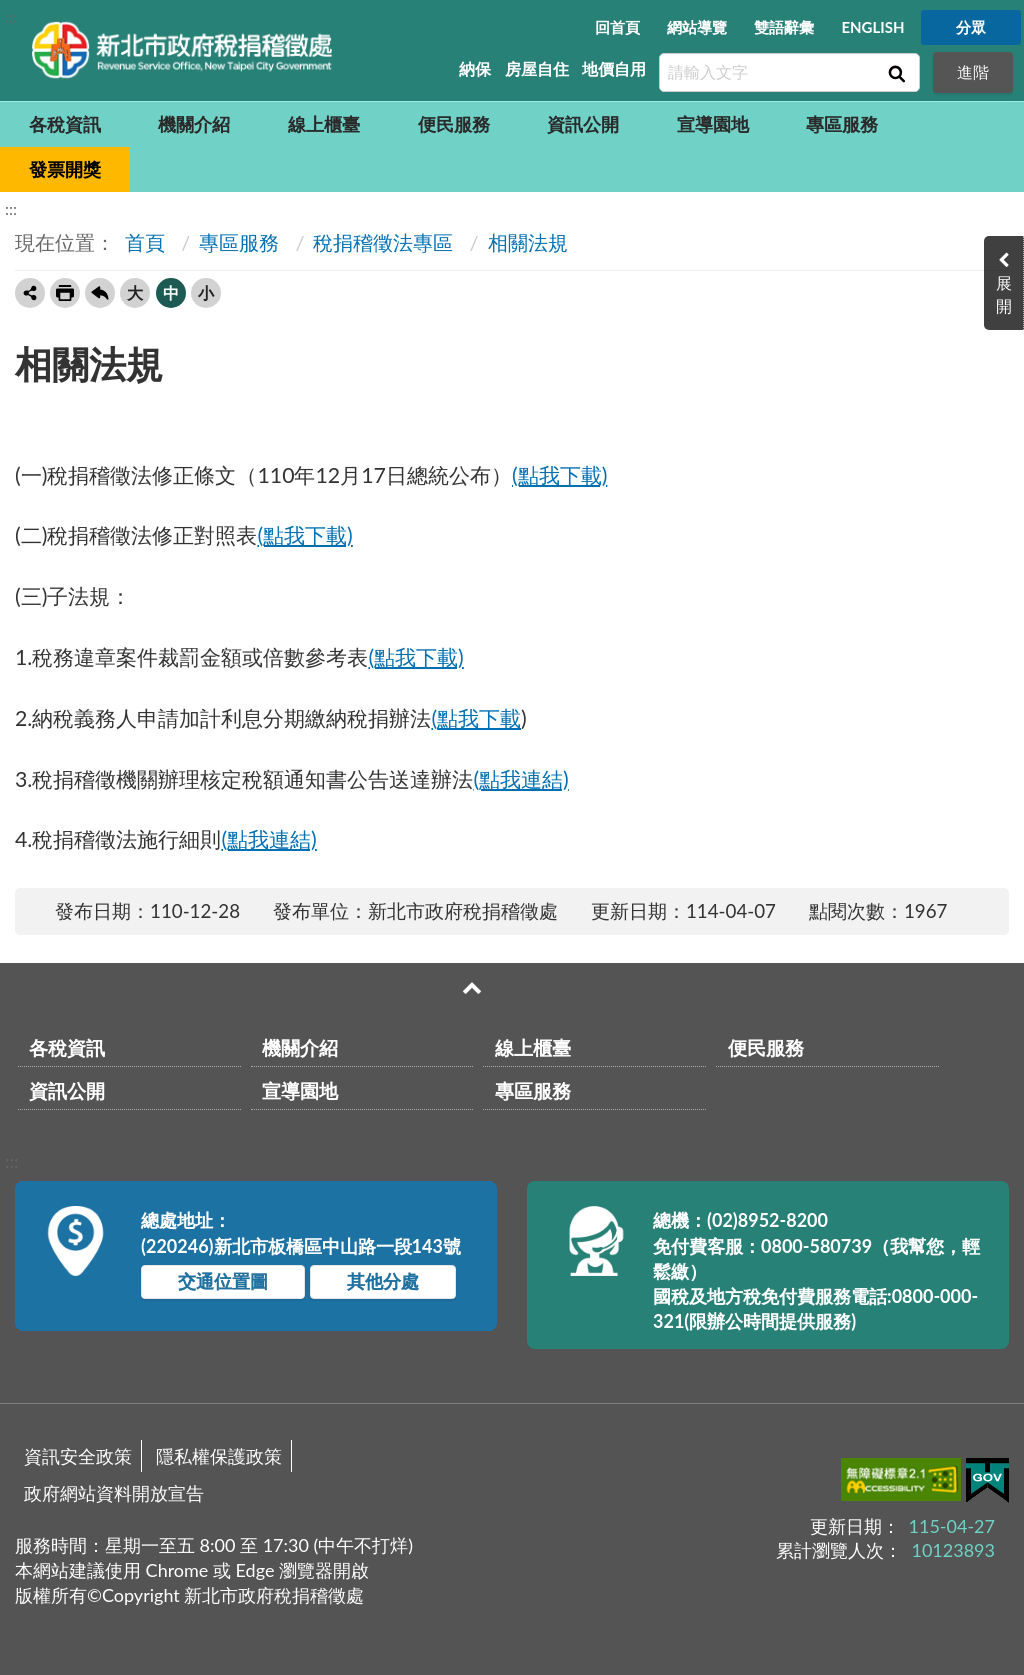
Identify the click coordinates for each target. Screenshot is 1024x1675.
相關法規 (528, 242)
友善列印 (65, 293)
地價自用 (614, 68)
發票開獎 (65, 169)
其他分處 (383, 1281)
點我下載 (479, 718)
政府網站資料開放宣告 (114, 1493)
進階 (973, 71)
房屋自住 (537, 68)
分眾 (971, 27)
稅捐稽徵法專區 (383, 242)
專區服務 (842, 124)
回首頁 (617, 27)
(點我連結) (520, 779)
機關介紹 (194, 124)
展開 (1004, 294)
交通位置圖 (223, 1281)
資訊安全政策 (78, 1456)
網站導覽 (697, 27)
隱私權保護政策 (219, 1456)
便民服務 (454, 124)
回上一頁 (100, 293)
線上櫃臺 (324, 124)
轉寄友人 (30, 293)
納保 (475, 68)
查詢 (895, 73)
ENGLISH (872, 27)
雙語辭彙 (784, 27)
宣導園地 (713, 124)
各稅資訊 (65, 124)
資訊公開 (583, 124)
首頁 (142, 242)
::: (11, 16)
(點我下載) (559, 475)
